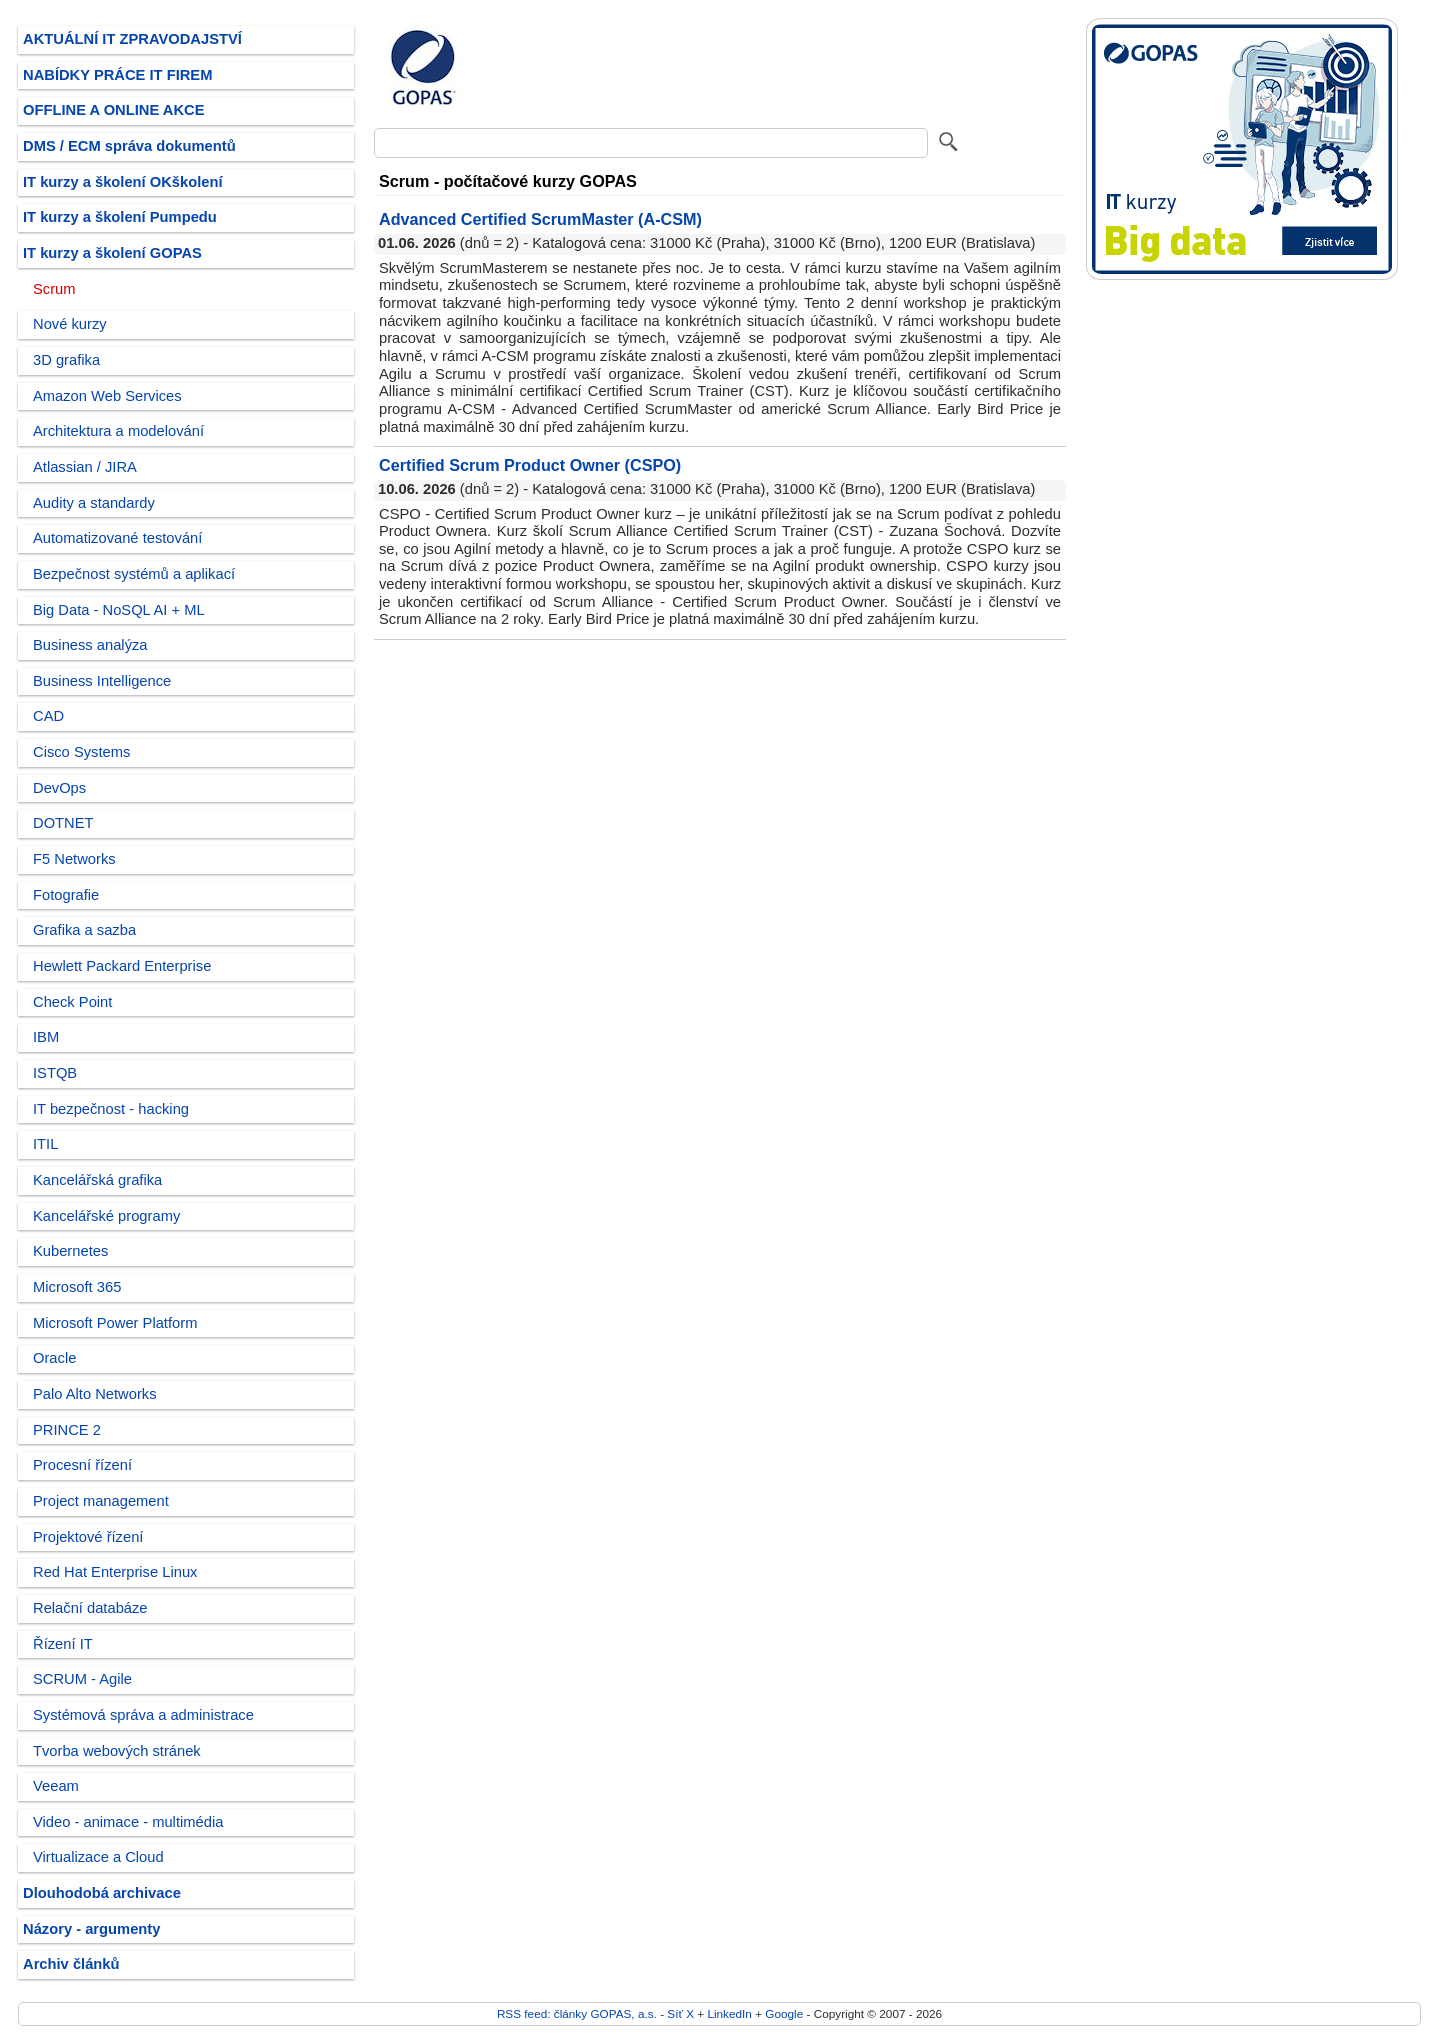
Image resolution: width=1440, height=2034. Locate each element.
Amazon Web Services (107, 396)
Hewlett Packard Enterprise (122, 966)
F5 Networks (74, 859)
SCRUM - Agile (82, 1679)
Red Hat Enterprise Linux (115, 1572)
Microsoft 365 (77, 1287)
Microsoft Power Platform (115, 1323)
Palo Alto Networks (95, 1394)
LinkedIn (729, 2013)
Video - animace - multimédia (128, 1822)
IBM (46, 1037)
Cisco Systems (81, 752)
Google (784, 2013)
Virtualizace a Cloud (98, 1857)
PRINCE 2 (67, 1430)
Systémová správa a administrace (143, 1715)
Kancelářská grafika (97, 1180)
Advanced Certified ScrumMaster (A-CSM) (540, 219)
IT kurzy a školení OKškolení (123, 182)
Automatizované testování (117, 538)
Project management (101, 1501)
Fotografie (66, 895)
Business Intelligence (102, 681)
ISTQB (55, 1073)
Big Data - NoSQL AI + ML (119, 610)
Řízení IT (63, 1644)
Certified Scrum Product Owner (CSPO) (530, 465)
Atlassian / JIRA (85, 467)
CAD (48, 716)
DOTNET (63, 823)
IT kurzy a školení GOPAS (112, 253)
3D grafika (66, 360)
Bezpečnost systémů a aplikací (134, 574)
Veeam (56, 1786)
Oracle (54, 1358)
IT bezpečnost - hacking (111, 1109)
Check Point (72, 1002)
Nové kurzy (70, 324)
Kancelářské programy (106, 1216)
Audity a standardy (94, 503)
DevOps (59, 788)
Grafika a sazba (84, 930)
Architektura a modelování (118, 431)
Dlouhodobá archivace (102, 1893)
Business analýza (90, 645)
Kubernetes (70, 1251)
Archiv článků (71, 1964)
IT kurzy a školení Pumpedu (120, 217)
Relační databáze (90, 1608)
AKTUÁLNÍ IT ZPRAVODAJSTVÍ (132, 39)
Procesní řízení (82, 1465)
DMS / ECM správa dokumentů (129, 146)
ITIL (45, 1144)
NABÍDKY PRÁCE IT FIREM (117, 75)
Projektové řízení (88, 1537)
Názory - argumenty (91, 1929)
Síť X (680, 2013)
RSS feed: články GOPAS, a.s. (577, 2013)
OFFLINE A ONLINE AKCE (114, 110)
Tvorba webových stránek (117, 1751)
